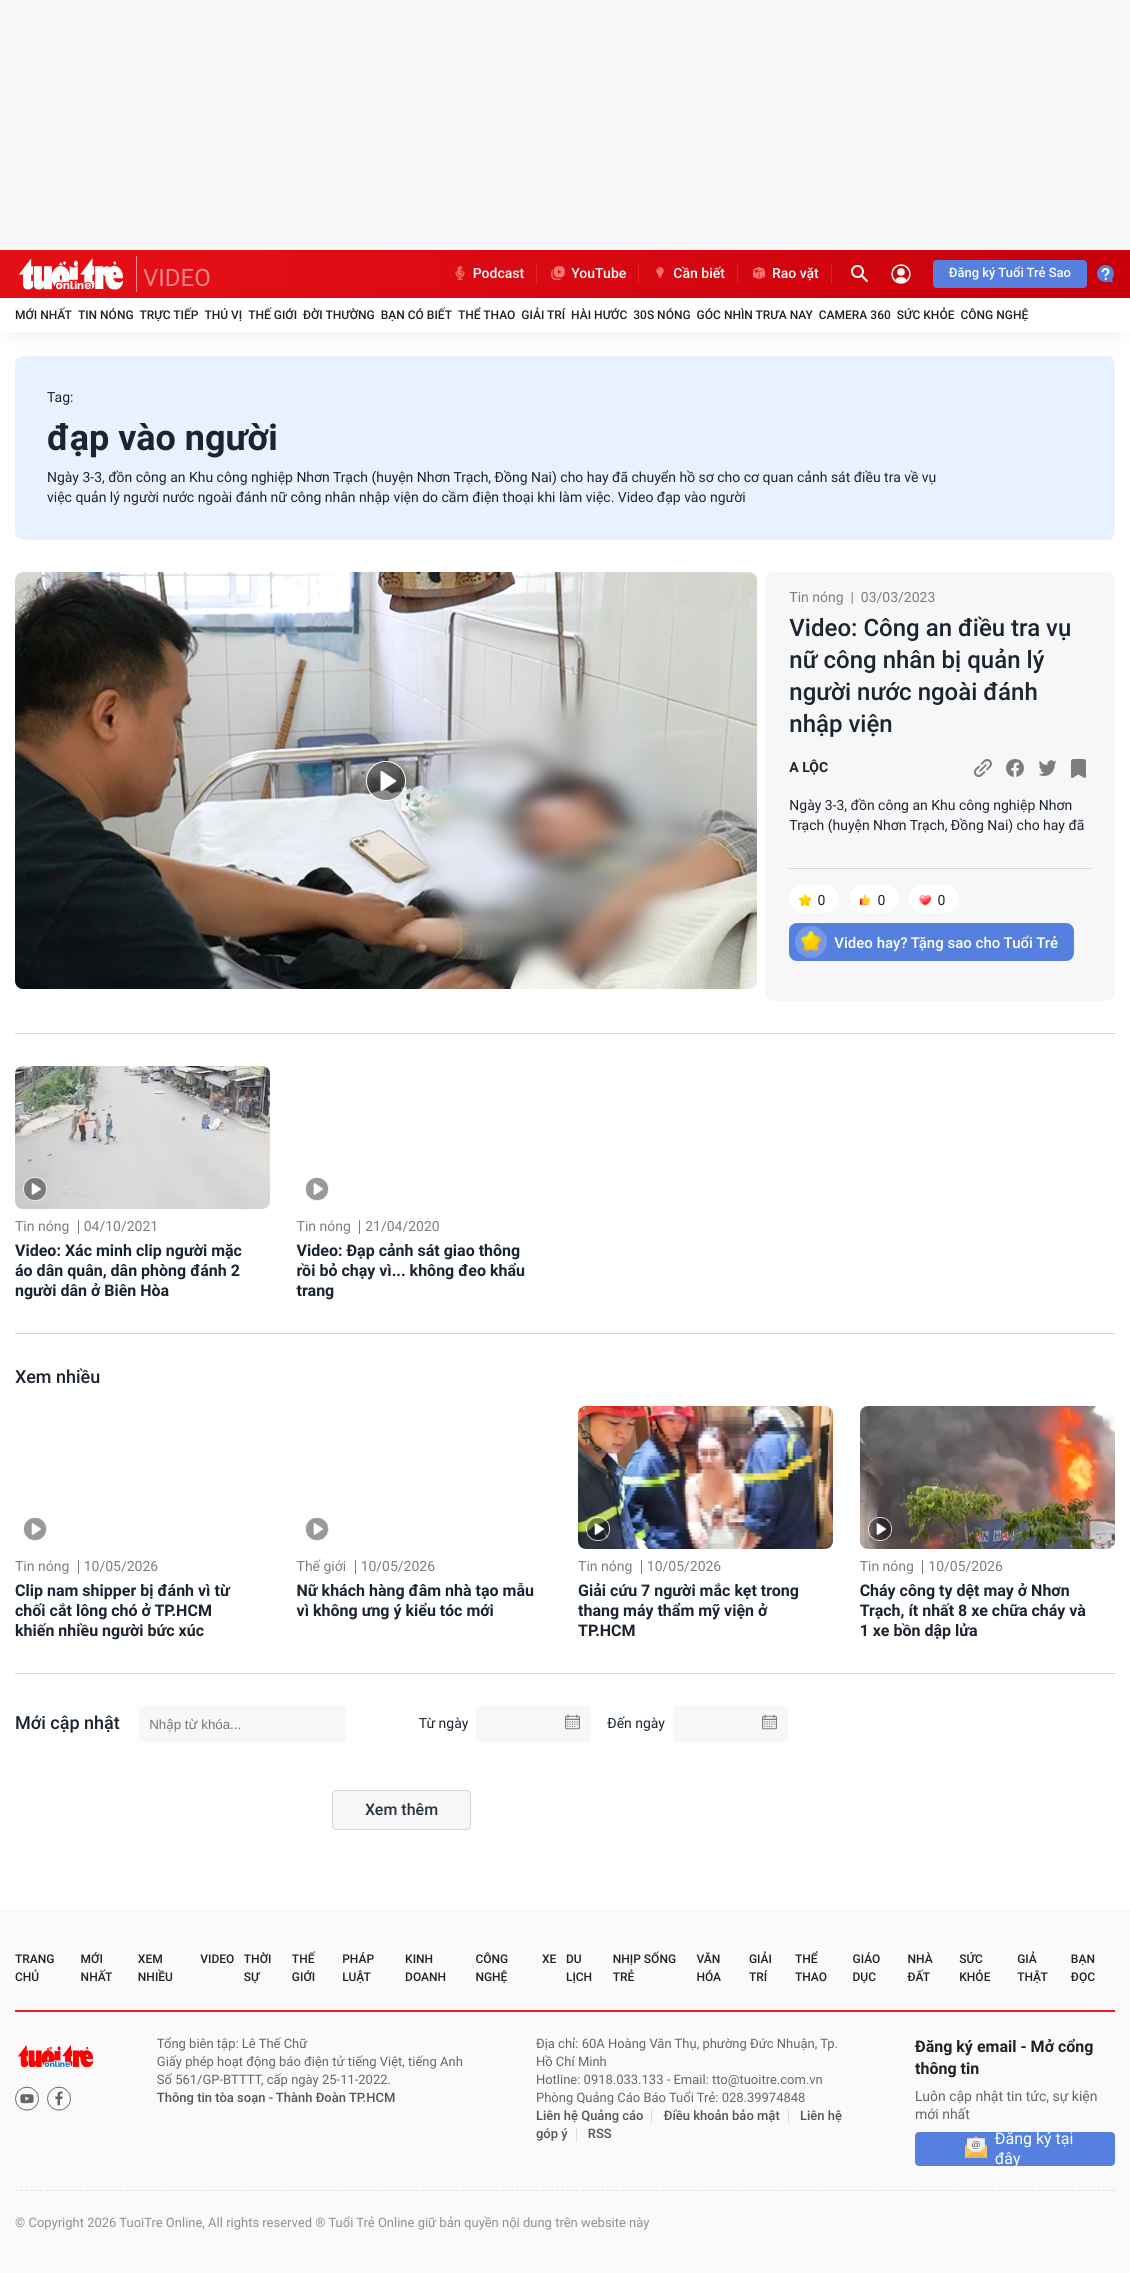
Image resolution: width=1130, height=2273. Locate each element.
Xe (549, 1959)
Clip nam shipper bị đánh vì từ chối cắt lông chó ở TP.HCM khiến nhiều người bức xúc (122, 1610)
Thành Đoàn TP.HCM (335, 2098)
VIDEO (177, 278)
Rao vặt (784, 274)
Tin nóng (106, 315)
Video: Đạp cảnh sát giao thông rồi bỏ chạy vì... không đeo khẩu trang (411, 1270)
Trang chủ (34, 1968)
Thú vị (223, 315)
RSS (600, 2134)
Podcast (488, 274)
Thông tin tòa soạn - (216, 2098)
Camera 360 (855, 315)
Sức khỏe (926, 315)
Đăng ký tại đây (1034, 2149)
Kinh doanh (425, 1968)
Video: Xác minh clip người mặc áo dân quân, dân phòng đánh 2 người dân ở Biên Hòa (128, 1270)
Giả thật (1032, 1968)
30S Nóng (661, 315)
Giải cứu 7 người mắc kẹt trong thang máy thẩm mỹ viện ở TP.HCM (688, 1610)
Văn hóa (708, 1968)
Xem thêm (401, 1809)
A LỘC (808, 768)
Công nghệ (994, 315)
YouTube (587, 274)
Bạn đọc (1083, 1968)
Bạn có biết (416, 315)
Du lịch (579, 1968)
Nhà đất (919, 1968)
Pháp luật (358, 1968)
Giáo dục (867, 1968)
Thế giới (272, 315)
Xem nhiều (57, 1377)
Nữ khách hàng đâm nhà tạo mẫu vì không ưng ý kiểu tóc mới (415, 1600)
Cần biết (688, 274)
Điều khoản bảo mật (722, 2116)
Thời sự (258, 1968)
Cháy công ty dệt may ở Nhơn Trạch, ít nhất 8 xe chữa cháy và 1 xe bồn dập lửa (973, 1610)
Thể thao (486, 315)
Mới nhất (43, 315)
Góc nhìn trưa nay (755, 315)
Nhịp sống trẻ (644, 1968)
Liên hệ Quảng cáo (590, 2116)
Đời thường (339, 315)
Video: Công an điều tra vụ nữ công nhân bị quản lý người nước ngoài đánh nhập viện (930, 676)
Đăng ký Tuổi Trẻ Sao (1010, 273)
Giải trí (543, 315)
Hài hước (599, 315)
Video (217, 1959)
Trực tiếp (169, 315)
